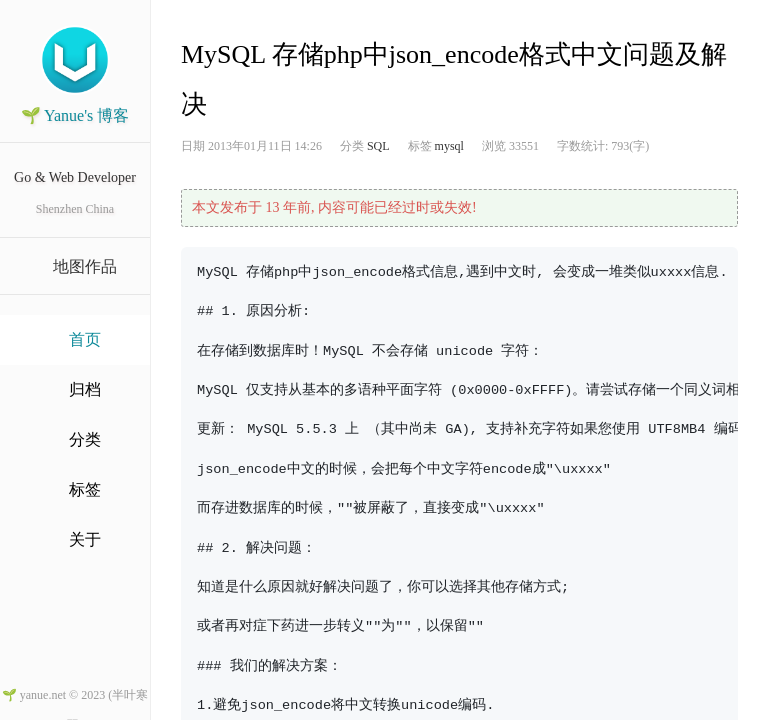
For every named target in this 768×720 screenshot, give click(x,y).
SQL (378, 146)
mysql (449, 146)
